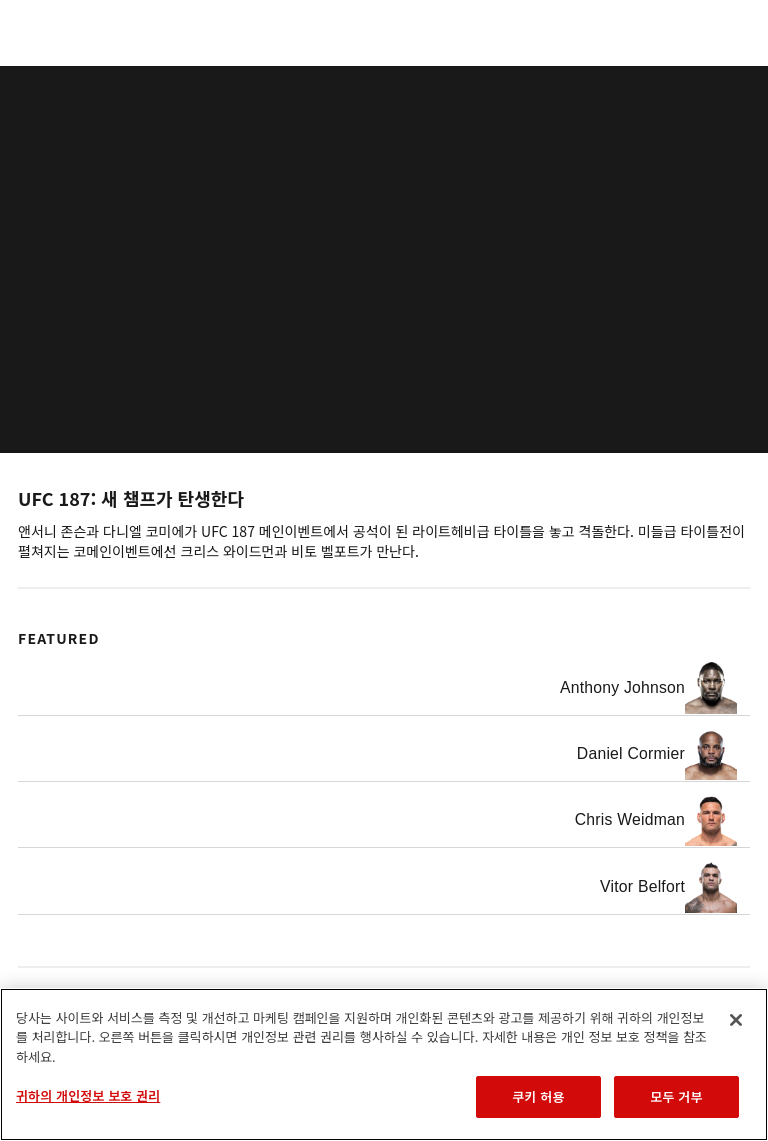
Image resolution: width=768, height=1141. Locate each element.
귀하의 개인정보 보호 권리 (88, 1095)
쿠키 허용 (538, 1096)
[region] (384, 1064)
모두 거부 (676, 1096)
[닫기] (736, 1020)
